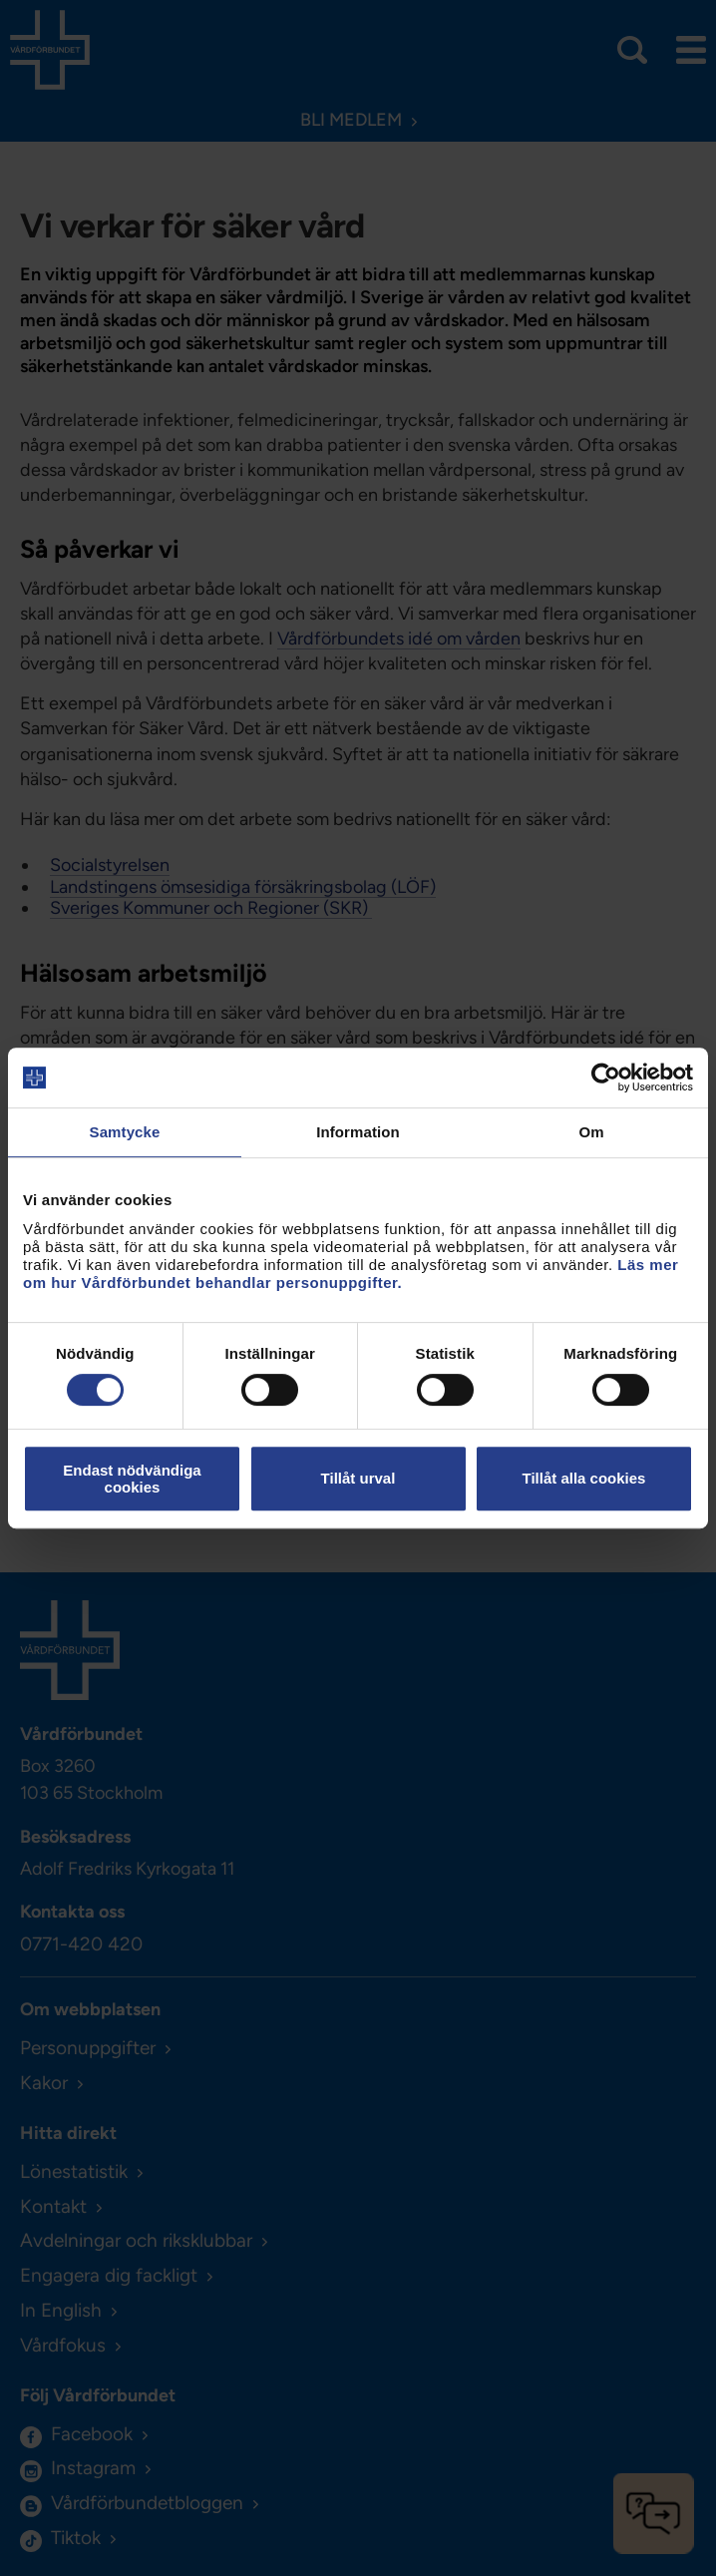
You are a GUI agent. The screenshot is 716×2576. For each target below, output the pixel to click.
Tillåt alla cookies (584, 1478)
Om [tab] (590, 1131)
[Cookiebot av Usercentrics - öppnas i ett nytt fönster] (606, 1077)
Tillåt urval (358, 1478)
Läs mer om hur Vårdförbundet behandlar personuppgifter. (350, 1273)
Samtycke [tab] (125, 1131)
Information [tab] (358, 1131)
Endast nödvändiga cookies (131, 1479)
